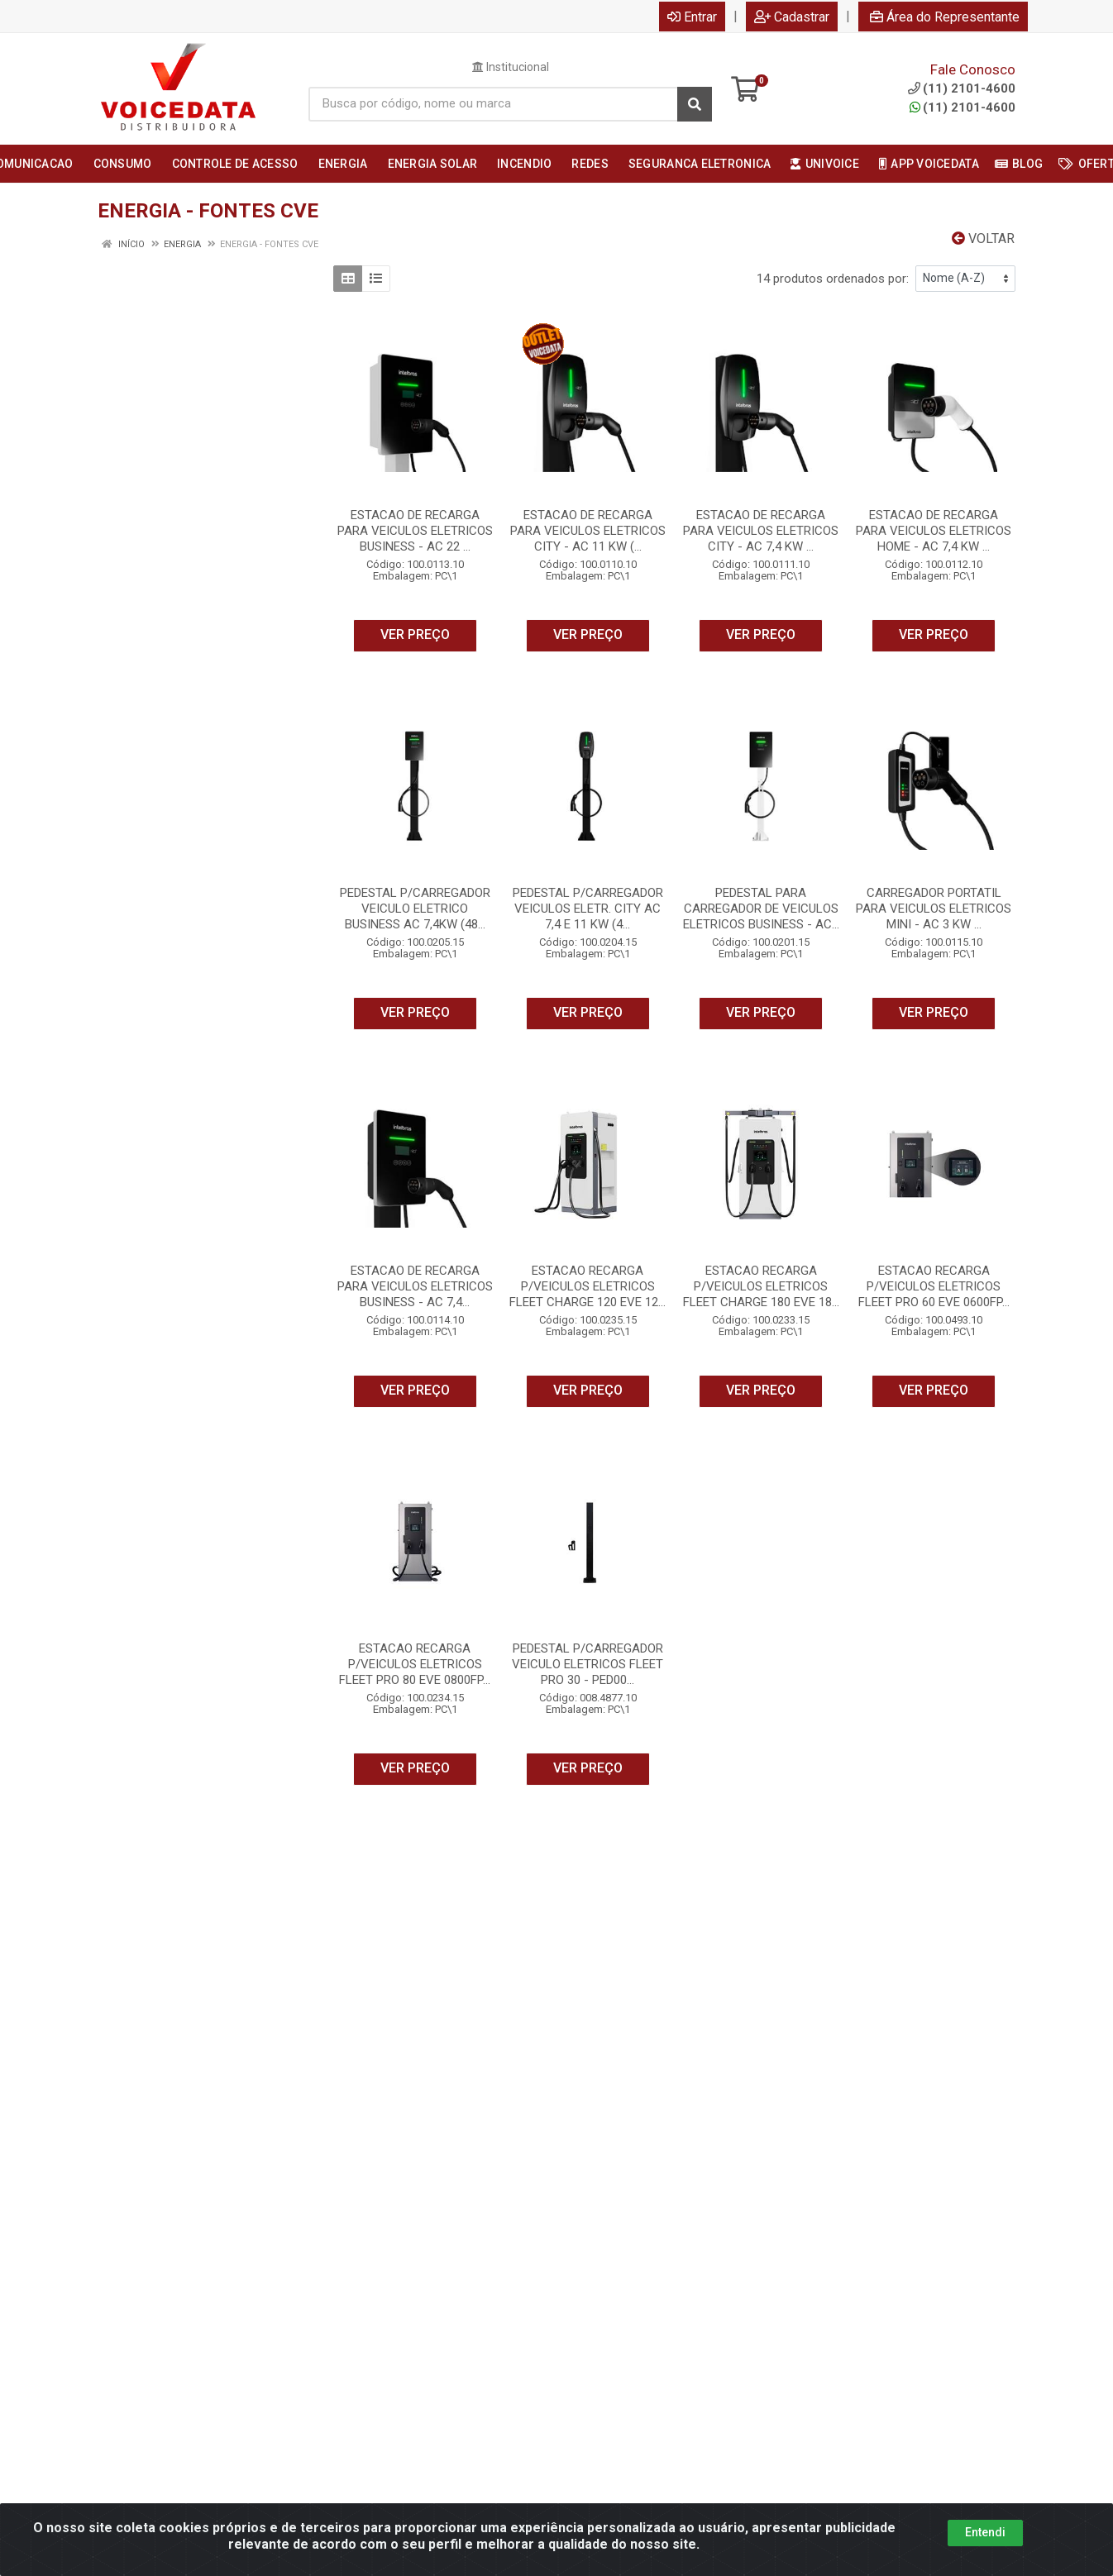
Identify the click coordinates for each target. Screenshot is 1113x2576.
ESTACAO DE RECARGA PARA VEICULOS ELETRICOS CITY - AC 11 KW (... (588, 531)
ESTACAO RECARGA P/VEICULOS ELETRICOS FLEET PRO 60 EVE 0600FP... (934, 1286)
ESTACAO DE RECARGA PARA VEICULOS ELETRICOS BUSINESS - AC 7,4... (415, 1286)
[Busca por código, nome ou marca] (493, 104)
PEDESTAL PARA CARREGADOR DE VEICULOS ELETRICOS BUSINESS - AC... (761, 908)
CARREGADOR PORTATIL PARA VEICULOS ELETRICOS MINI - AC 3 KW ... (933, 908)
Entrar (692, 17)
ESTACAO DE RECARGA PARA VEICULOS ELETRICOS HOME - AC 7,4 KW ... (933, 531)
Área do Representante (945, 17)
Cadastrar (791, 17)
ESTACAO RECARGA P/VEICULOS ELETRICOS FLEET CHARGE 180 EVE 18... (761, 1286)
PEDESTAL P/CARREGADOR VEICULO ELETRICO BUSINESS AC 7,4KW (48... (415, 908)
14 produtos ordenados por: (833, 278)
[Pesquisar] (694, 104)
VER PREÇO (415, 634)
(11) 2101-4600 (962, 107)
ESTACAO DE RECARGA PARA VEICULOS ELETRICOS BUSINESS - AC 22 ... (415, 531)
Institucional (510, 67)
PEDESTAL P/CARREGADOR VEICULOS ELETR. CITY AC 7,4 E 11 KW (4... (588, 908)
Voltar (983, 238)
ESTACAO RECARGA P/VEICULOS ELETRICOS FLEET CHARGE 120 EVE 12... (587, 1286)
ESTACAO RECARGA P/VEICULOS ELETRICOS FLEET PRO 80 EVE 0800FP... (414, 1664)
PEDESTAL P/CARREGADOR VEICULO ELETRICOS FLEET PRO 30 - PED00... (587, 1664)
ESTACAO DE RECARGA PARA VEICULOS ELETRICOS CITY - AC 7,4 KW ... (760, 531)
